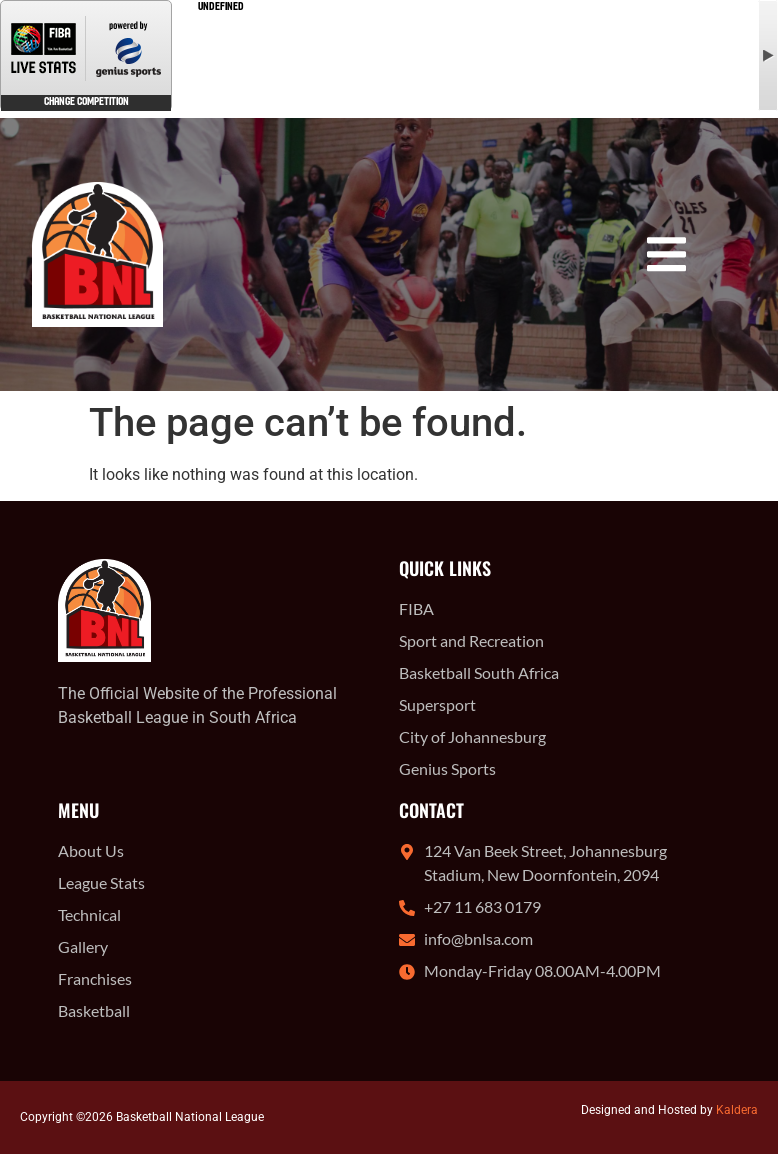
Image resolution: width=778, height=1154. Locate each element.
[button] (666, 254)
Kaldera (737, 1110)
